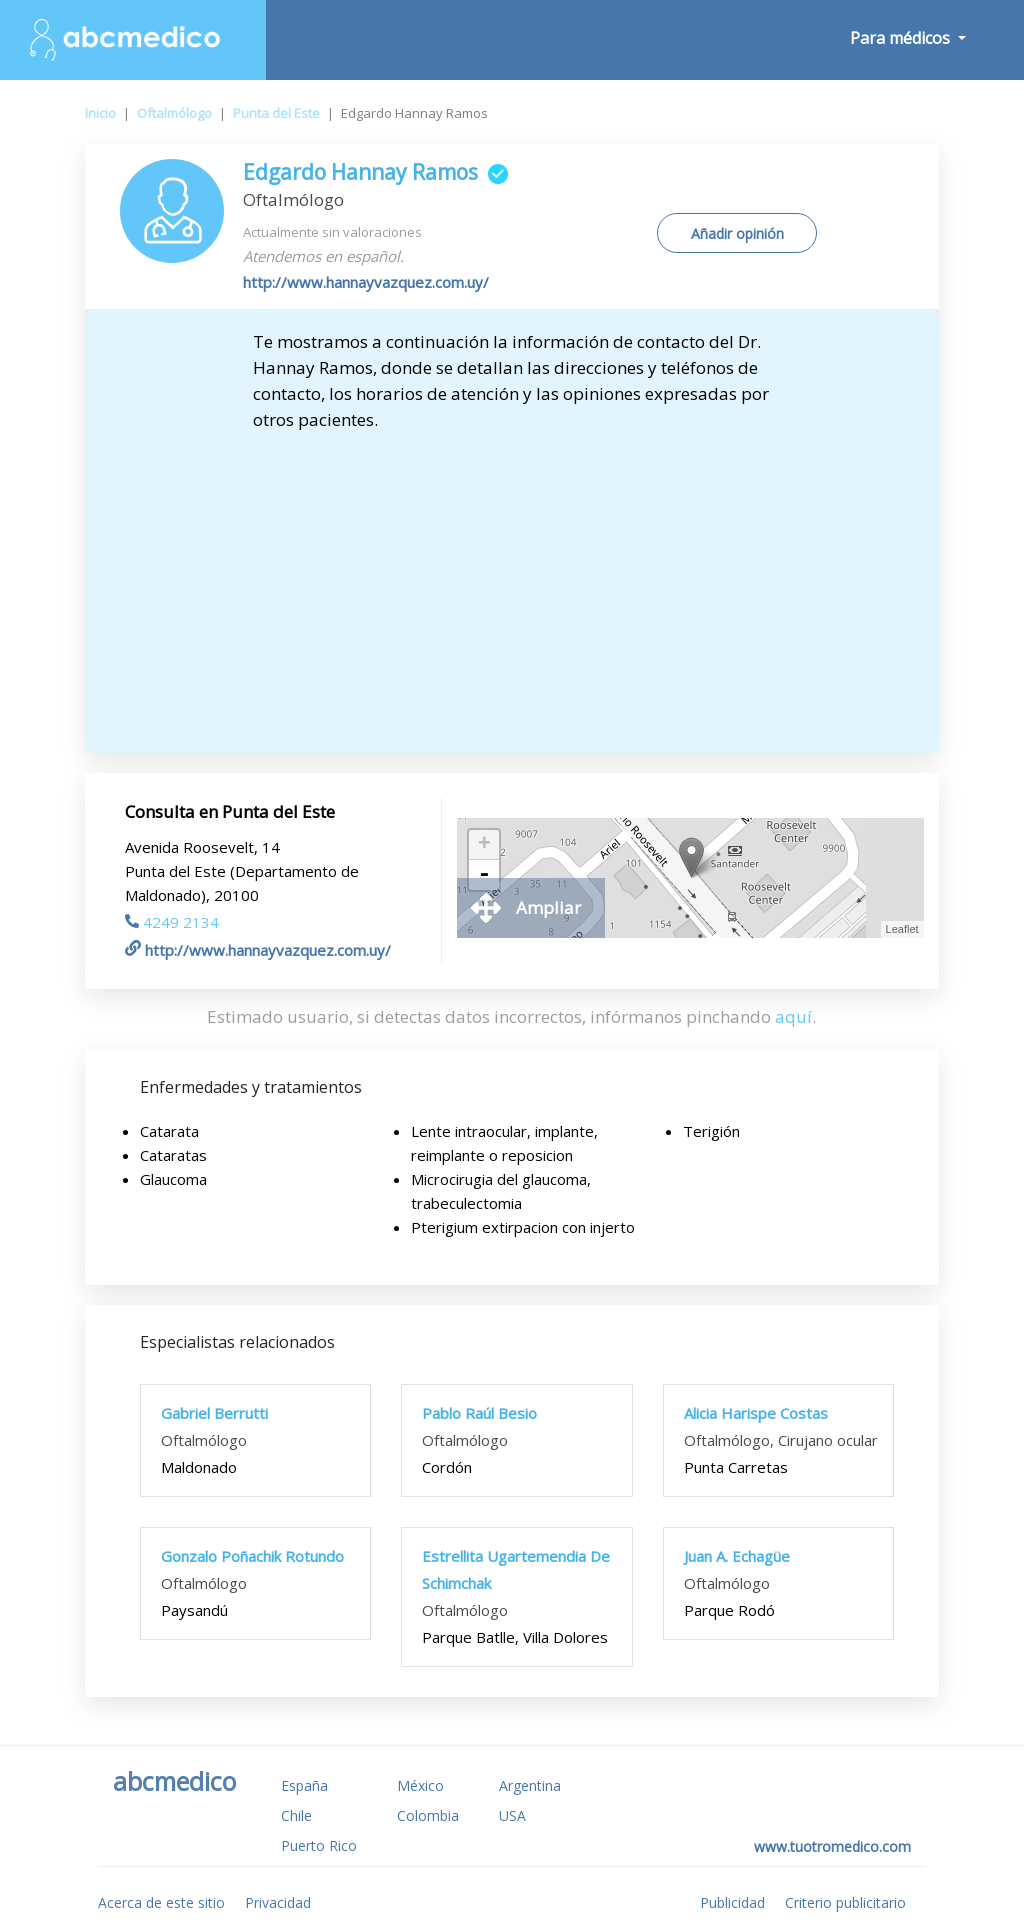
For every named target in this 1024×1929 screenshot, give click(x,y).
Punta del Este (276, 113)
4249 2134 (172, 922)
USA (512, 1815)
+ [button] (484, 845)
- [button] (484, 875)
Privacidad (278, 1902)
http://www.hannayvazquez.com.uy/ (366, 282)
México (420, 1785)
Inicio (100, 113)
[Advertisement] (511, 583)
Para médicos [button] (902, 38)
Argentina (530, 1785)
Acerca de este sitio (161, 1902)
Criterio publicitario (845, 1902)
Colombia (428, 1815)
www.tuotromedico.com (832, 1846)
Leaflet (902, 929)
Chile (296, 1815)
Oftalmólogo (174, 113)
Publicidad (732, 1902)
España (304, 1785)
